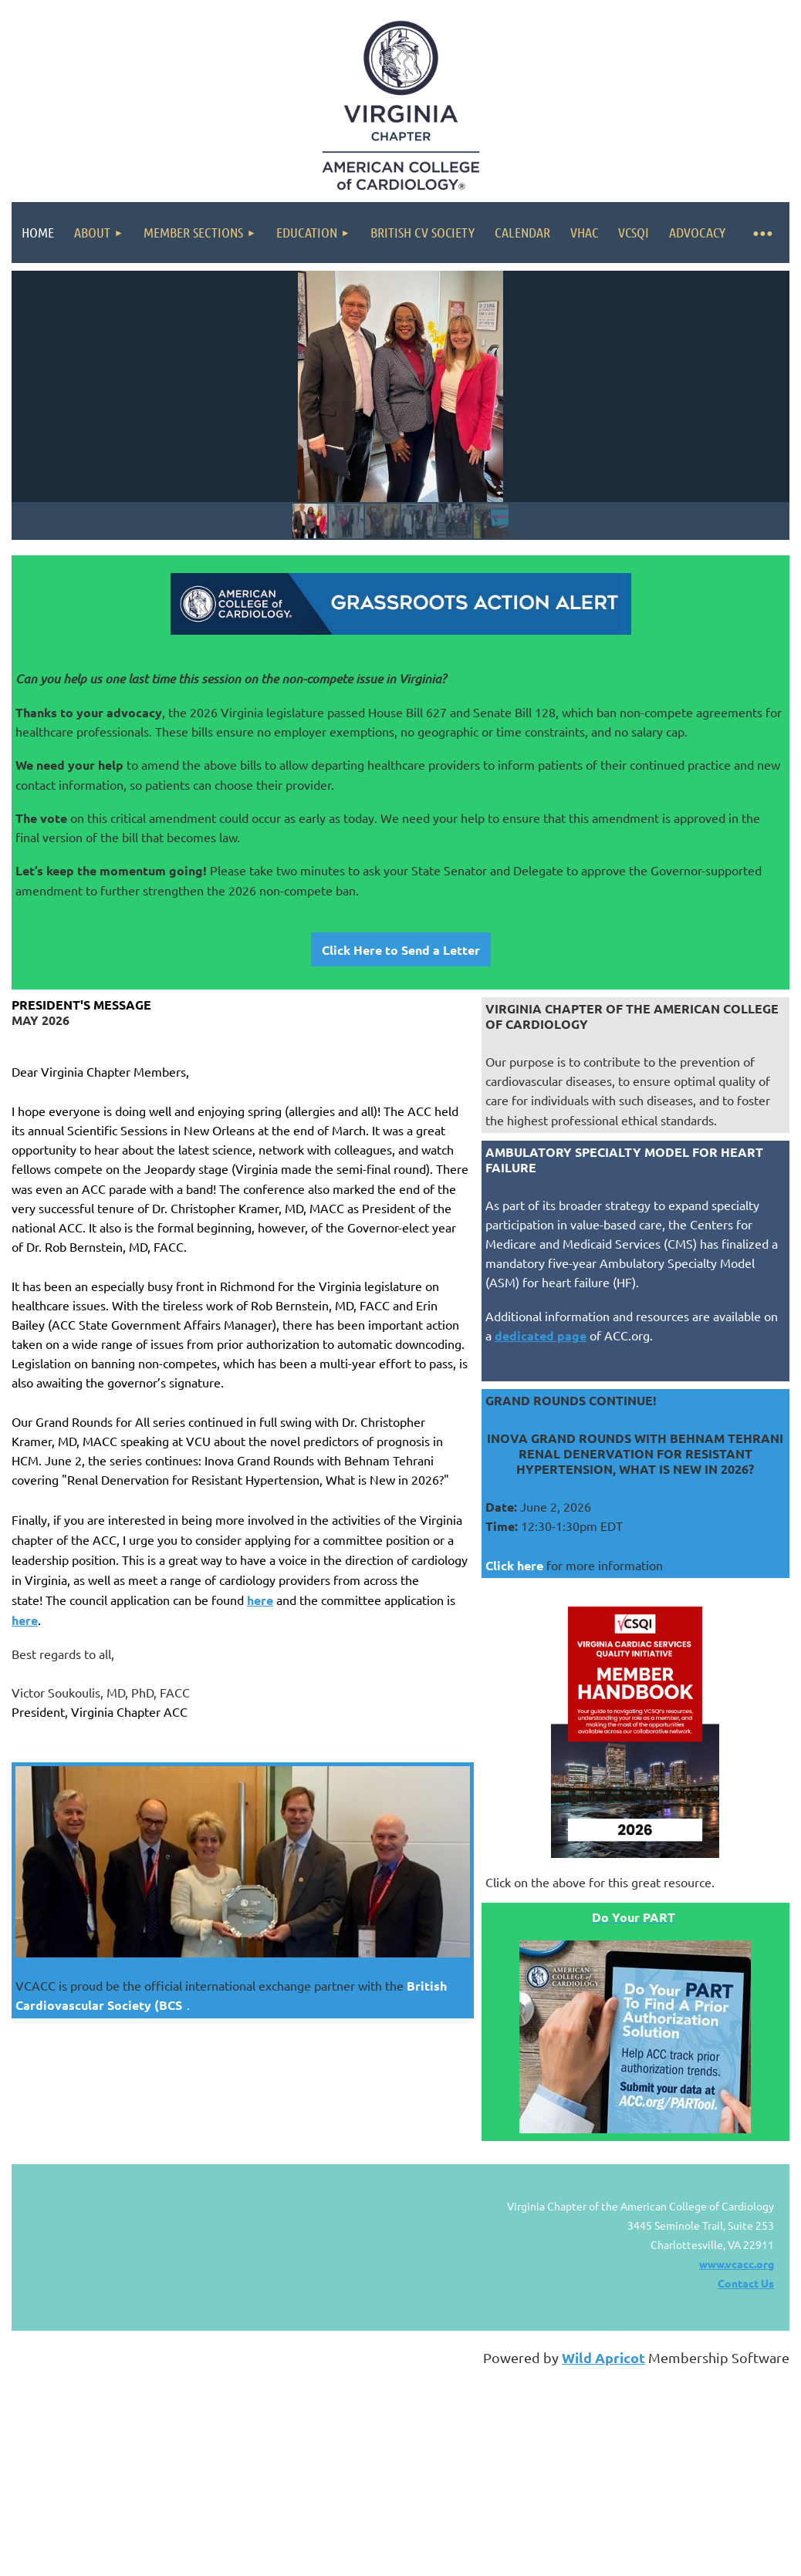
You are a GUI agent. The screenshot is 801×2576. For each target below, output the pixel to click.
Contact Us (746, 2283)
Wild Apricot (603, 2357)
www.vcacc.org (736, 2264)
